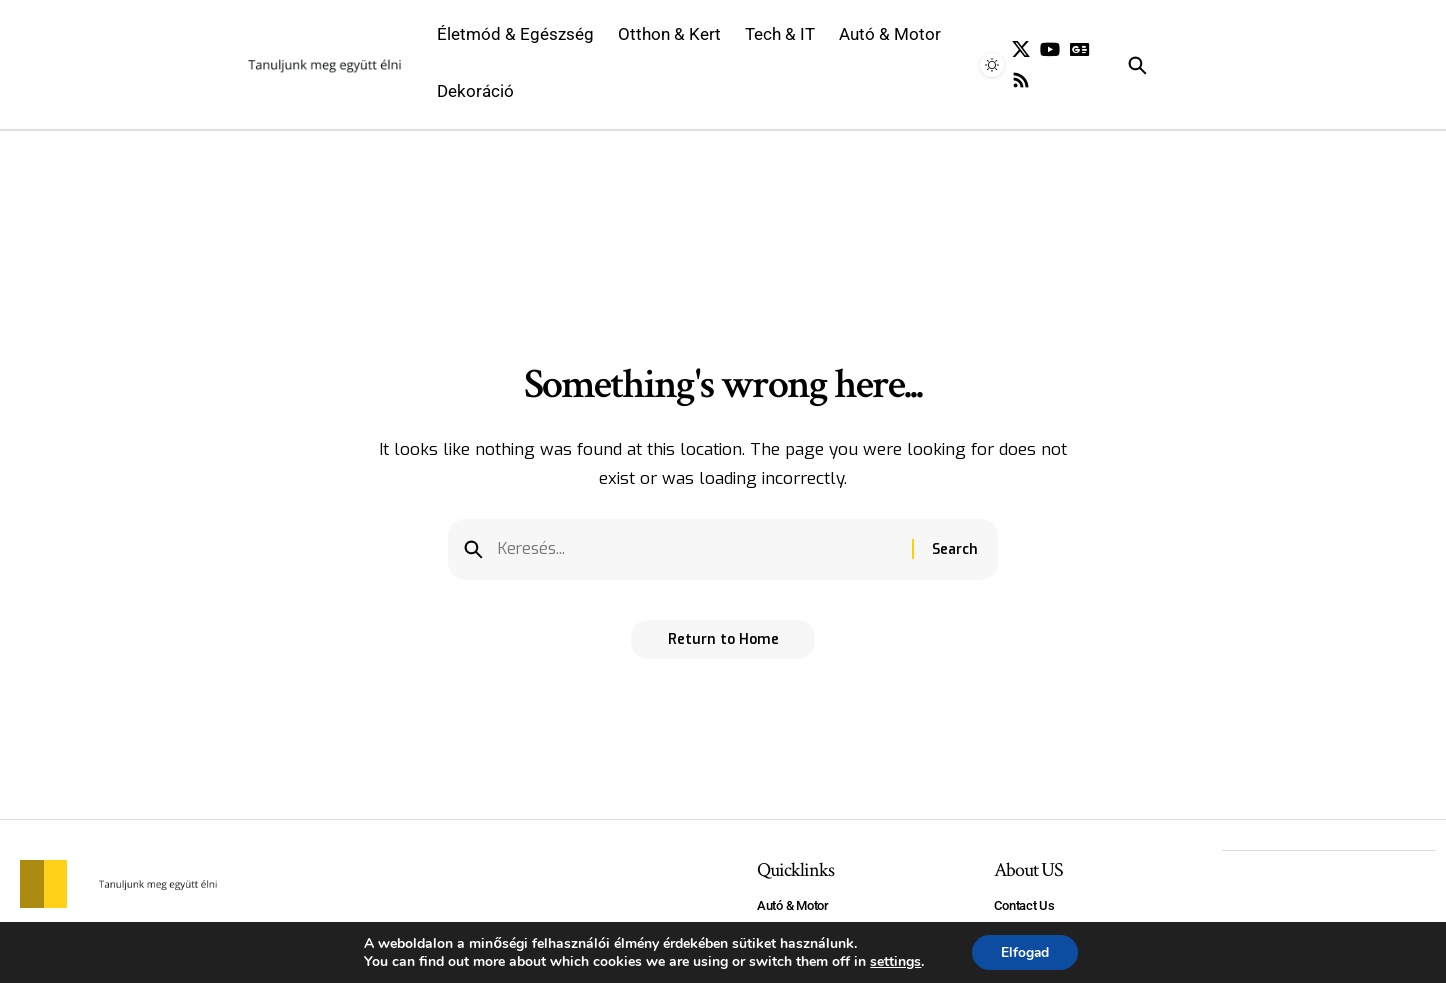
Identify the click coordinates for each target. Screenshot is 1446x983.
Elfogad (1024, 951)
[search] (1169, 65)
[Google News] (1080, 49)
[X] (1021, 49)
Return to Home (723, 642)
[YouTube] (1050, 49)
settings (894, 961)
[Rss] (1021, 80)
